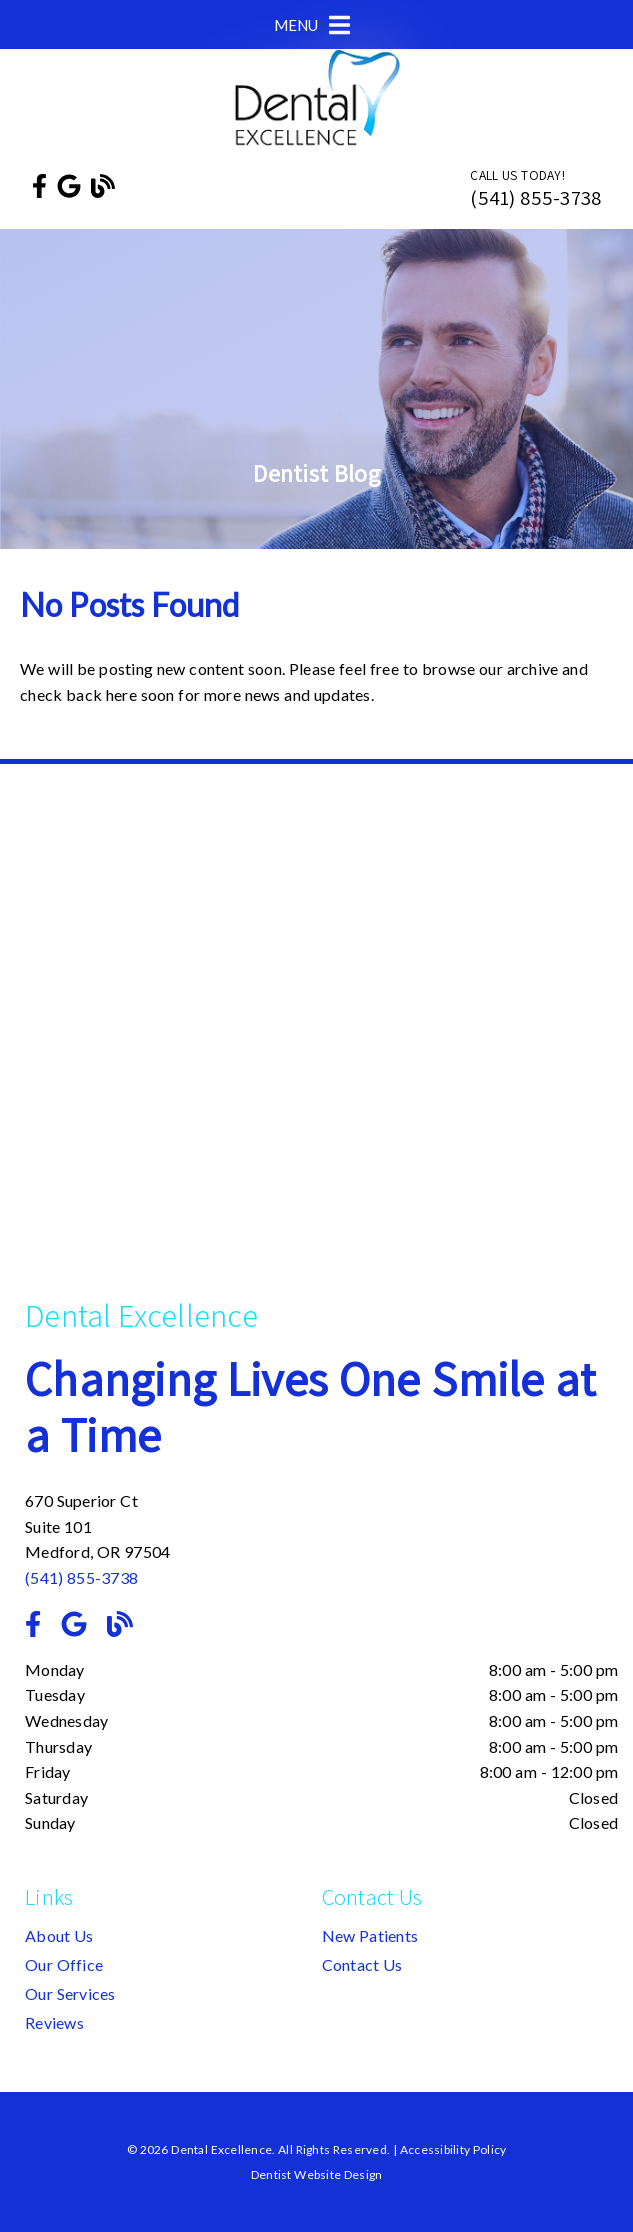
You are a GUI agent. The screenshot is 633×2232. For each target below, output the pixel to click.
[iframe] (321, 1044)
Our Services (70, 1993)
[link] (39, 185)
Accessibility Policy (453, 2149)
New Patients (370, 1935)
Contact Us (362, 1964)
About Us (59, 1935)
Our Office (64, 1964)
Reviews (54, 2022)
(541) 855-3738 (535, 197)
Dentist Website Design (317, 2174)
